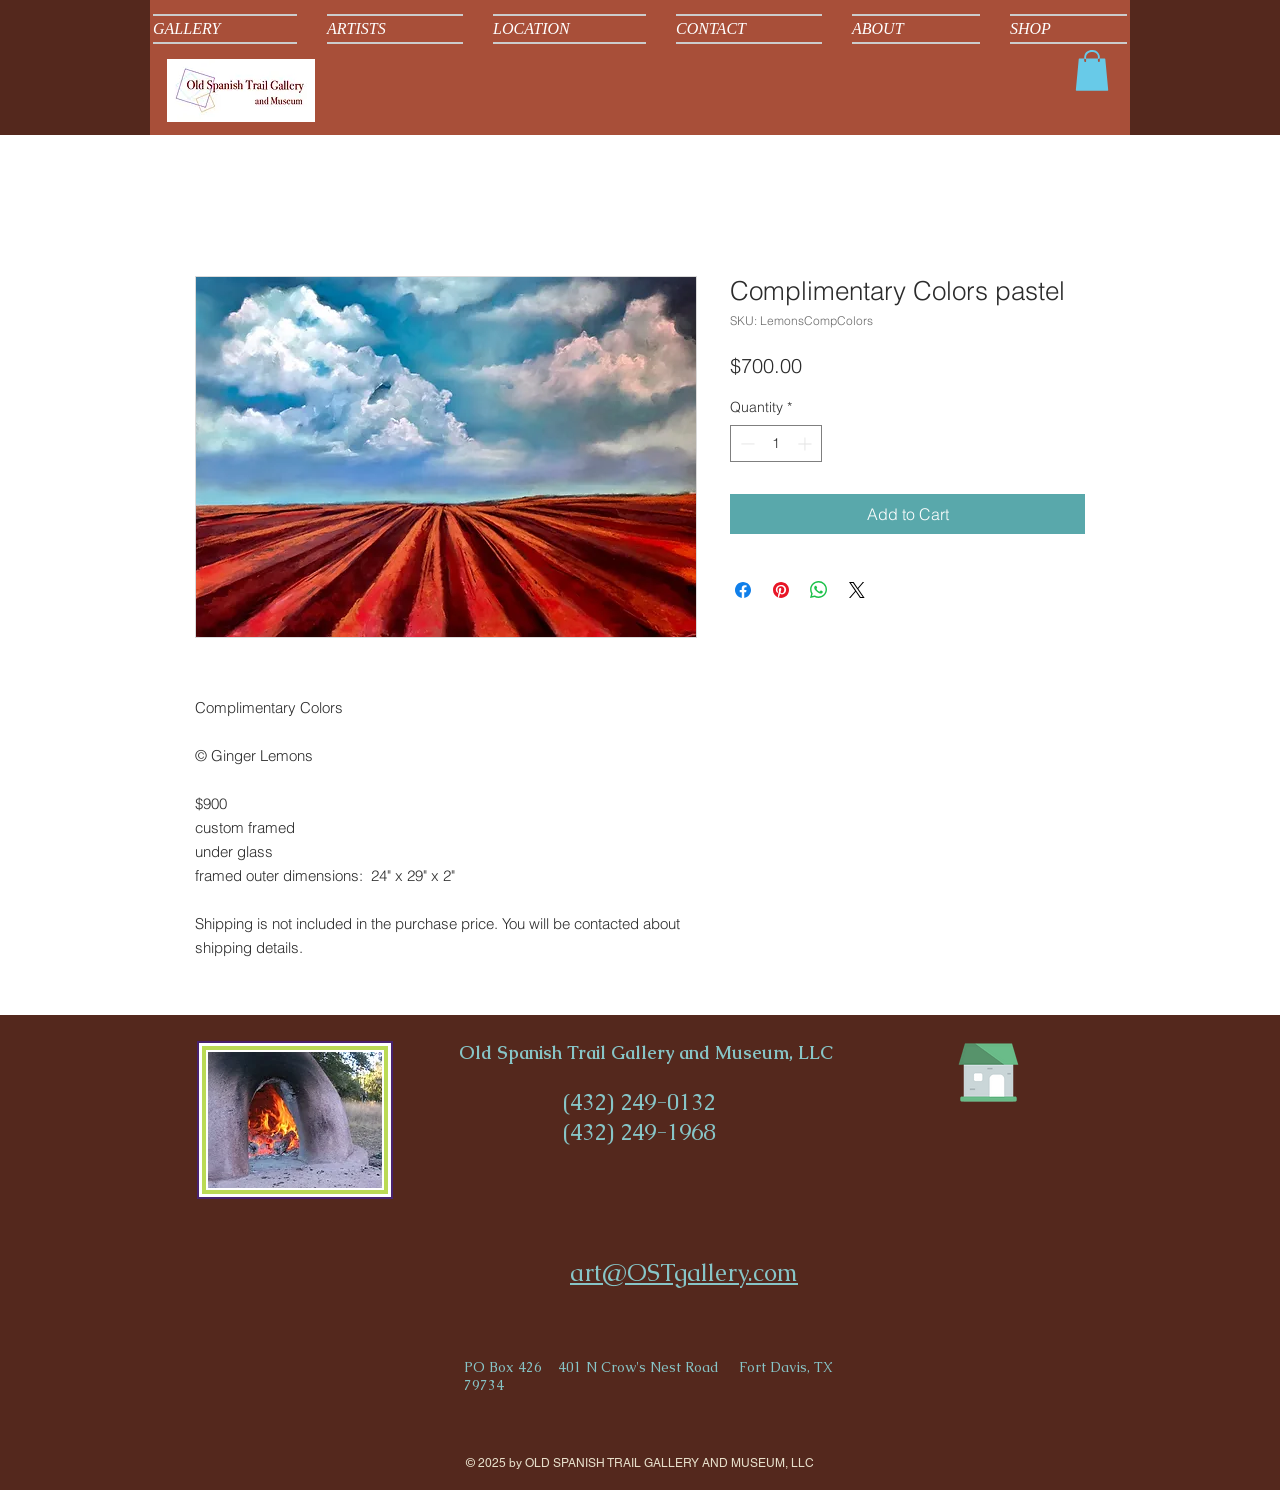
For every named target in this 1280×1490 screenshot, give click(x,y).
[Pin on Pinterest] (781, 590)
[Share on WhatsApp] (819, 590)
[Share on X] (857, 590)
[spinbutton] (776, 443)
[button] (1092, 70)
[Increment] (806, 443)
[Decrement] (745, 443)
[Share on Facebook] (743, 590)
